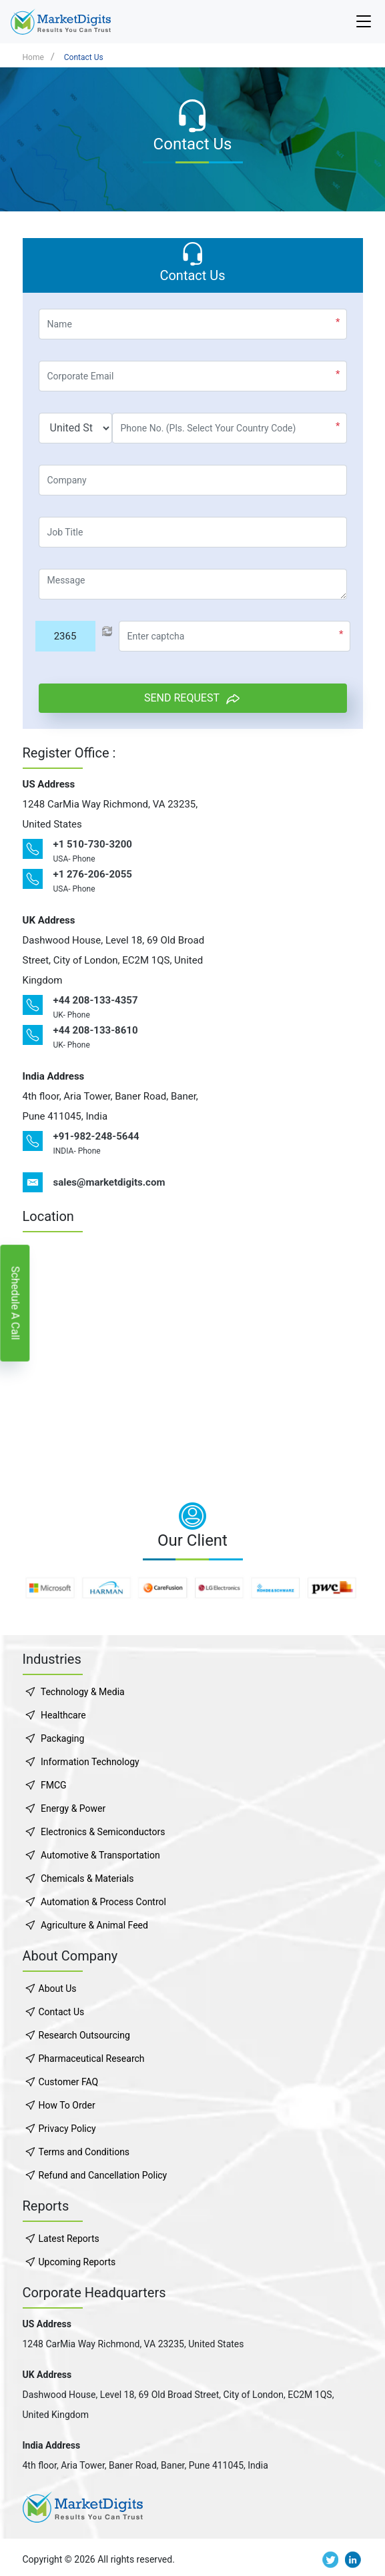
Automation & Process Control (103, 1901)
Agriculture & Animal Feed (94, 1925)
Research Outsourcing (84, 2035)
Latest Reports (69, 2238)
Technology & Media (83, 1691)
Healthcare (63, 1715)
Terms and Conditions (84, 2152)
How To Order (67, 2105)
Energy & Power (73, 1808)
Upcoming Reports (77, 2262)
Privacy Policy (67, 2128)
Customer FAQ (69, 2082)
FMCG (54, 1785)
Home (33, 57)
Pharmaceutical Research (92, 2058)
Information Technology (90, 1761)
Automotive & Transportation (100, 1855)
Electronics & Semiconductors (103, 1831)
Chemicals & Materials (87, 1878)
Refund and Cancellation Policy (103, 2175)
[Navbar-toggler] (363, 22)
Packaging (62, 1738)
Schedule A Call (15, 1303)
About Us (58, 1988)
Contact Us (83, 57)
